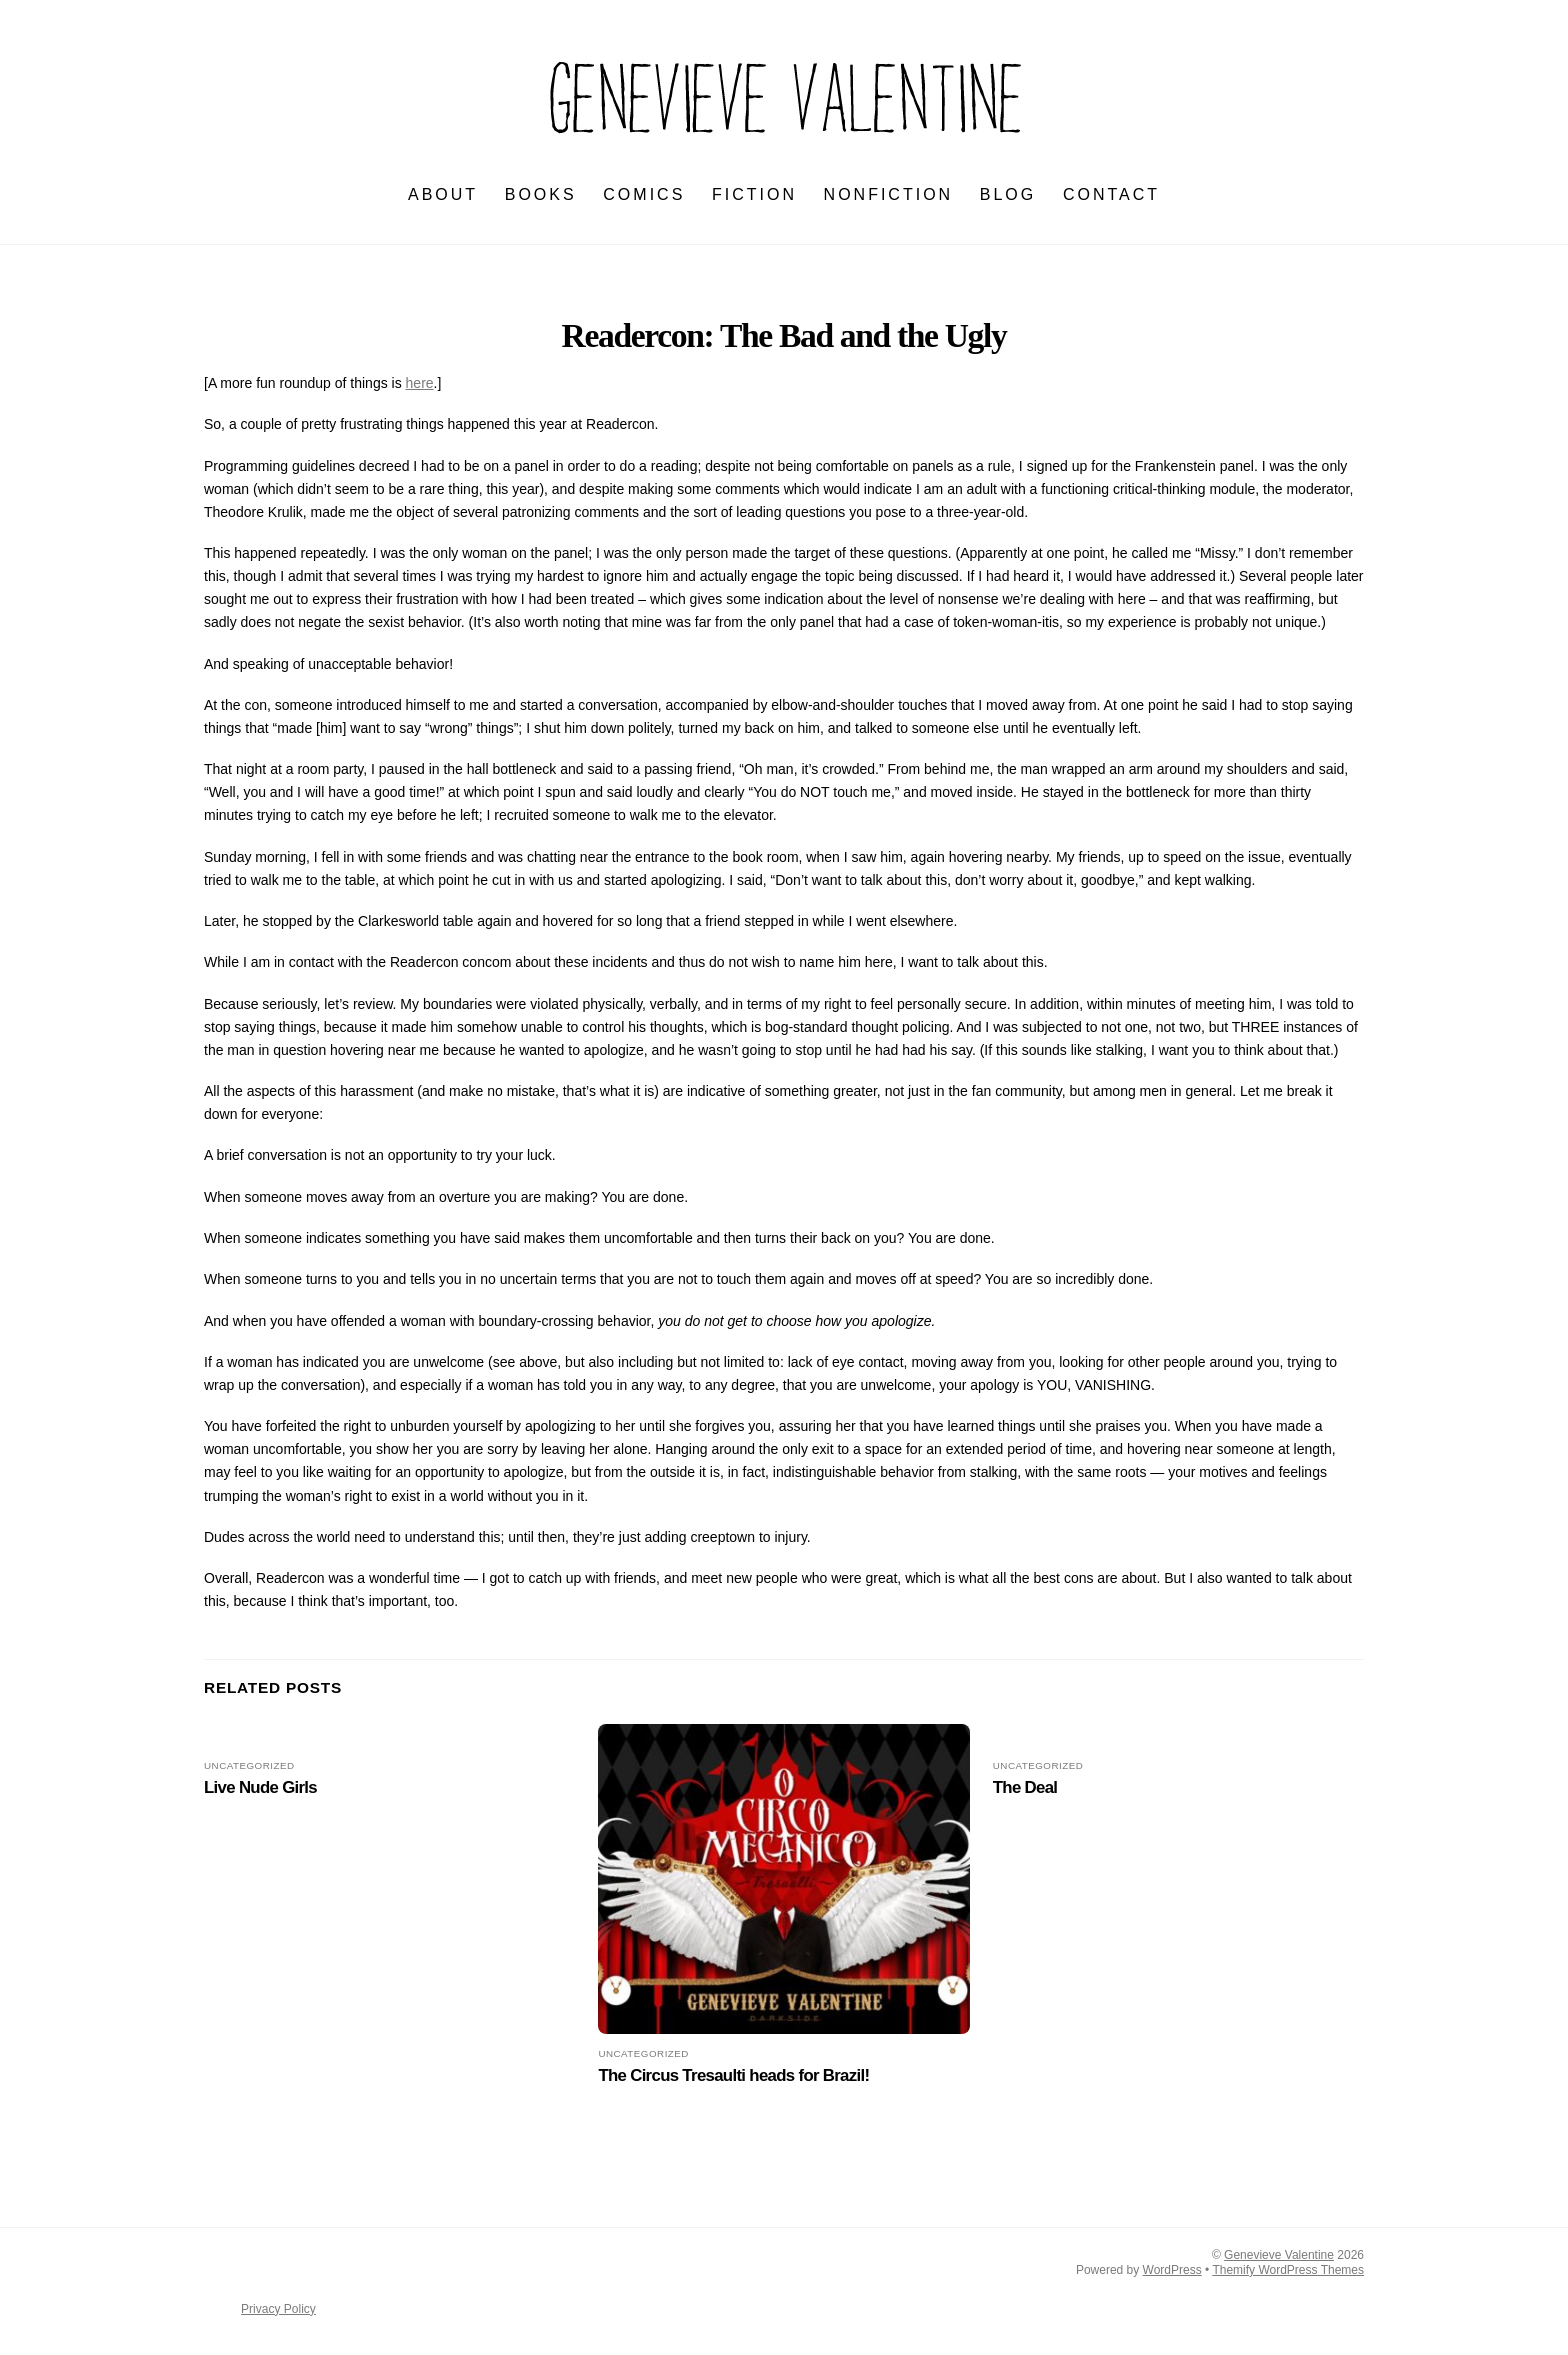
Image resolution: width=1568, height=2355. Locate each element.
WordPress (1172, 2270)
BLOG (1008, 195)
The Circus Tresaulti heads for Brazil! (733, 2076)
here (420, 384)
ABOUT (443, 195)
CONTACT (1111, 195)
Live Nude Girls (260, 1788)
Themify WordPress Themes (1288, 2270)
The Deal (1025, 1788)
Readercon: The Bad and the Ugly (784, 335)
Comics (644, 195)
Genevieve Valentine (1279, 2255)
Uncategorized (249, 1765)
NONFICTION (889, 195)
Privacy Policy (278, 2309)
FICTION (754, 195)
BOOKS (541, 195)
